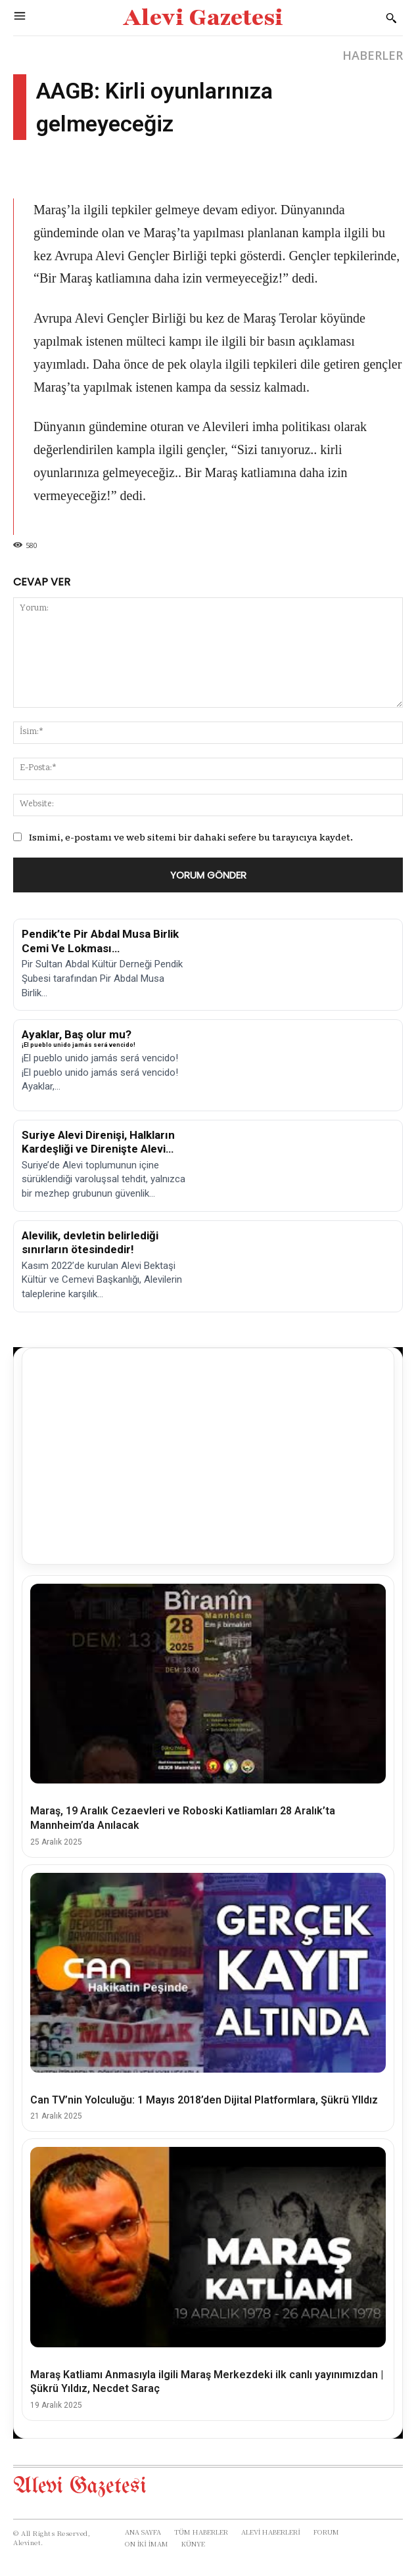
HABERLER (372, 55)
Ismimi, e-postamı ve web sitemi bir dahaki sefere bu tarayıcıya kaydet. (191, 836)
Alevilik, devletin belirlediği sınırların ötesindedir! (90, 1242)
